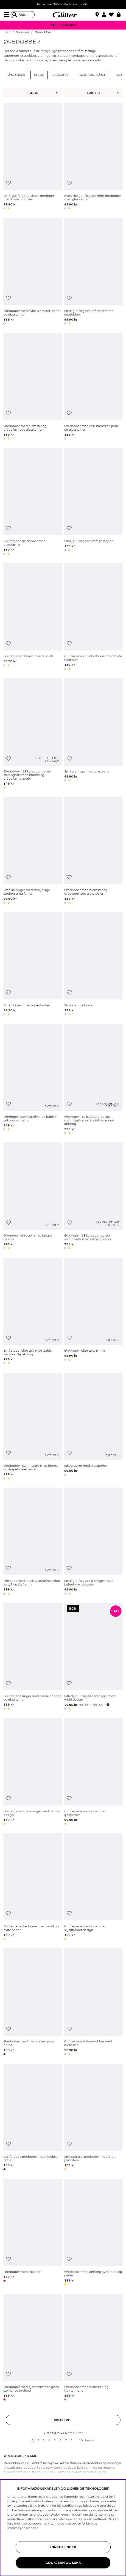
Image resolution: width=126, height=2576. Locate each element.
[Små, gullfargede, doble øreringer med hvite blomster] (32, 157)
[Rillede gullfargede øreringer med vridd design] (93, 1657)
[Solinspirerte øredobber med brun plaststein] (93, 2118)
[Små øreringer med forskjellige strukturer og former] (32, 851)
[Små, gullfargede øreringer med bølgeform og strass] (93, 1542)
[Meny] (7, 14)
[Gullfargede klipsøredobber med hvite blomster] (93, 617)
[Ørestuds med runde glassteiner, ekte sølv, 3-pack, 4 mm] (32, 1542)
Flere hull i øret (91, 74)
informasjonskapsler (22, 2528)
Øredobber (43, 32)
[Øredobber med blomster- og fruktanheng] (93, 2348)
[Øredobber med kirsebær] (32, 2233)
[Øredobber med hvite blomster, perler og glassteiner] (32, 272)
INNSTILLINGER (63, 2547)
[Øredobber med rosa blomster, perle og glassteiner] (93, 387)
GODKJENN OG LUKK (63, 2563)
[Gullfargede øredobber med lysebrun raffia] (32, 2118)
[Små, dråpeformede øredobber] (32, 964)
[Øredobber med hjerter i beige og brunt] (32, 2002)
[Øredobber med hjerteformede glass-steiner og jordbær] (32, 2348)
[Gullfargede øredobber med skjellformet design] (93, 1887)
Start (7, 32)
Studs (39, 74)
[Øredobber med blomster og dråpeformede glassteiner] (32, 387)
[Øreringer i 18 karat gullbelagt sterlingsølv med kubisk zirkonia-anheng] (93, 1080)
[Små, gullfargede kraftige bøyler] (93, 502)
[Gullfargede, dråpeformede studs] (32, 617)
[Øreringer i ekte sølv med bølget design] (32, 1196)
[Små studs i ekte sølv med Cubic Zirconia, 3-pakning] (32, 1312)
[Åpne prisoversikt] (108, 1705)
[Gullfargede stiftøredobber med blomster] (93, 2002)
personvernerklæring (44, 2523)
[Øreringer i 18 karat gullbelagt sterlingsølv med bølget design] (93, 1196)
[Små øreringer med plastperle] (93, 734)
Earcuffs (60, 74)
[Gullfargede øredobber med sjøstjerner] (93, 1772)
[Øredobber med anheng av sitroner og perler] (93, 2233)
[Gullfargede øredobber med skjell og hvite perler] (32, 1887)
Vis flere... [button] (63, 2420)
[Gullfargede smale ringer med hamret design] (32, 1772)
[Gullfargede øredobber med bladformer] (32, 502)
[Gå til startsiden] (63, 14)
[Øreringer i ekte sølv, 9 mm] (93, 1312)
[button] (105, 14)
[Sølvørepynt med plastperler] (93, 1427)
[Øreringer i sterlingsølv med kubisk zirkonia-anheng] (32, 1080)
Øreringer (16, 74)
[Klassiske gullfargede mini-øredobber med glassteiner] (93, 157)
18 (81, 2440)
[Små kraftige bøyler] (93, 964)
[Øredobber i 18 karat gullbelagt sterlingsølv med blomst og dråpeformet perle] (32, 734)
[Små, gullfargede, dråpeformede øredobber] (93, 272)
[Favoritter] (113, 14)
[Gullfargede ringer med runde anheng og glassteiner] (32, 1657)
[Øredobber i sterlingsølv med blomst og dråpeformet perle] (32, 1427)
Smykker (22, 32)
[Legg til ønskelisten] (8, 183)
